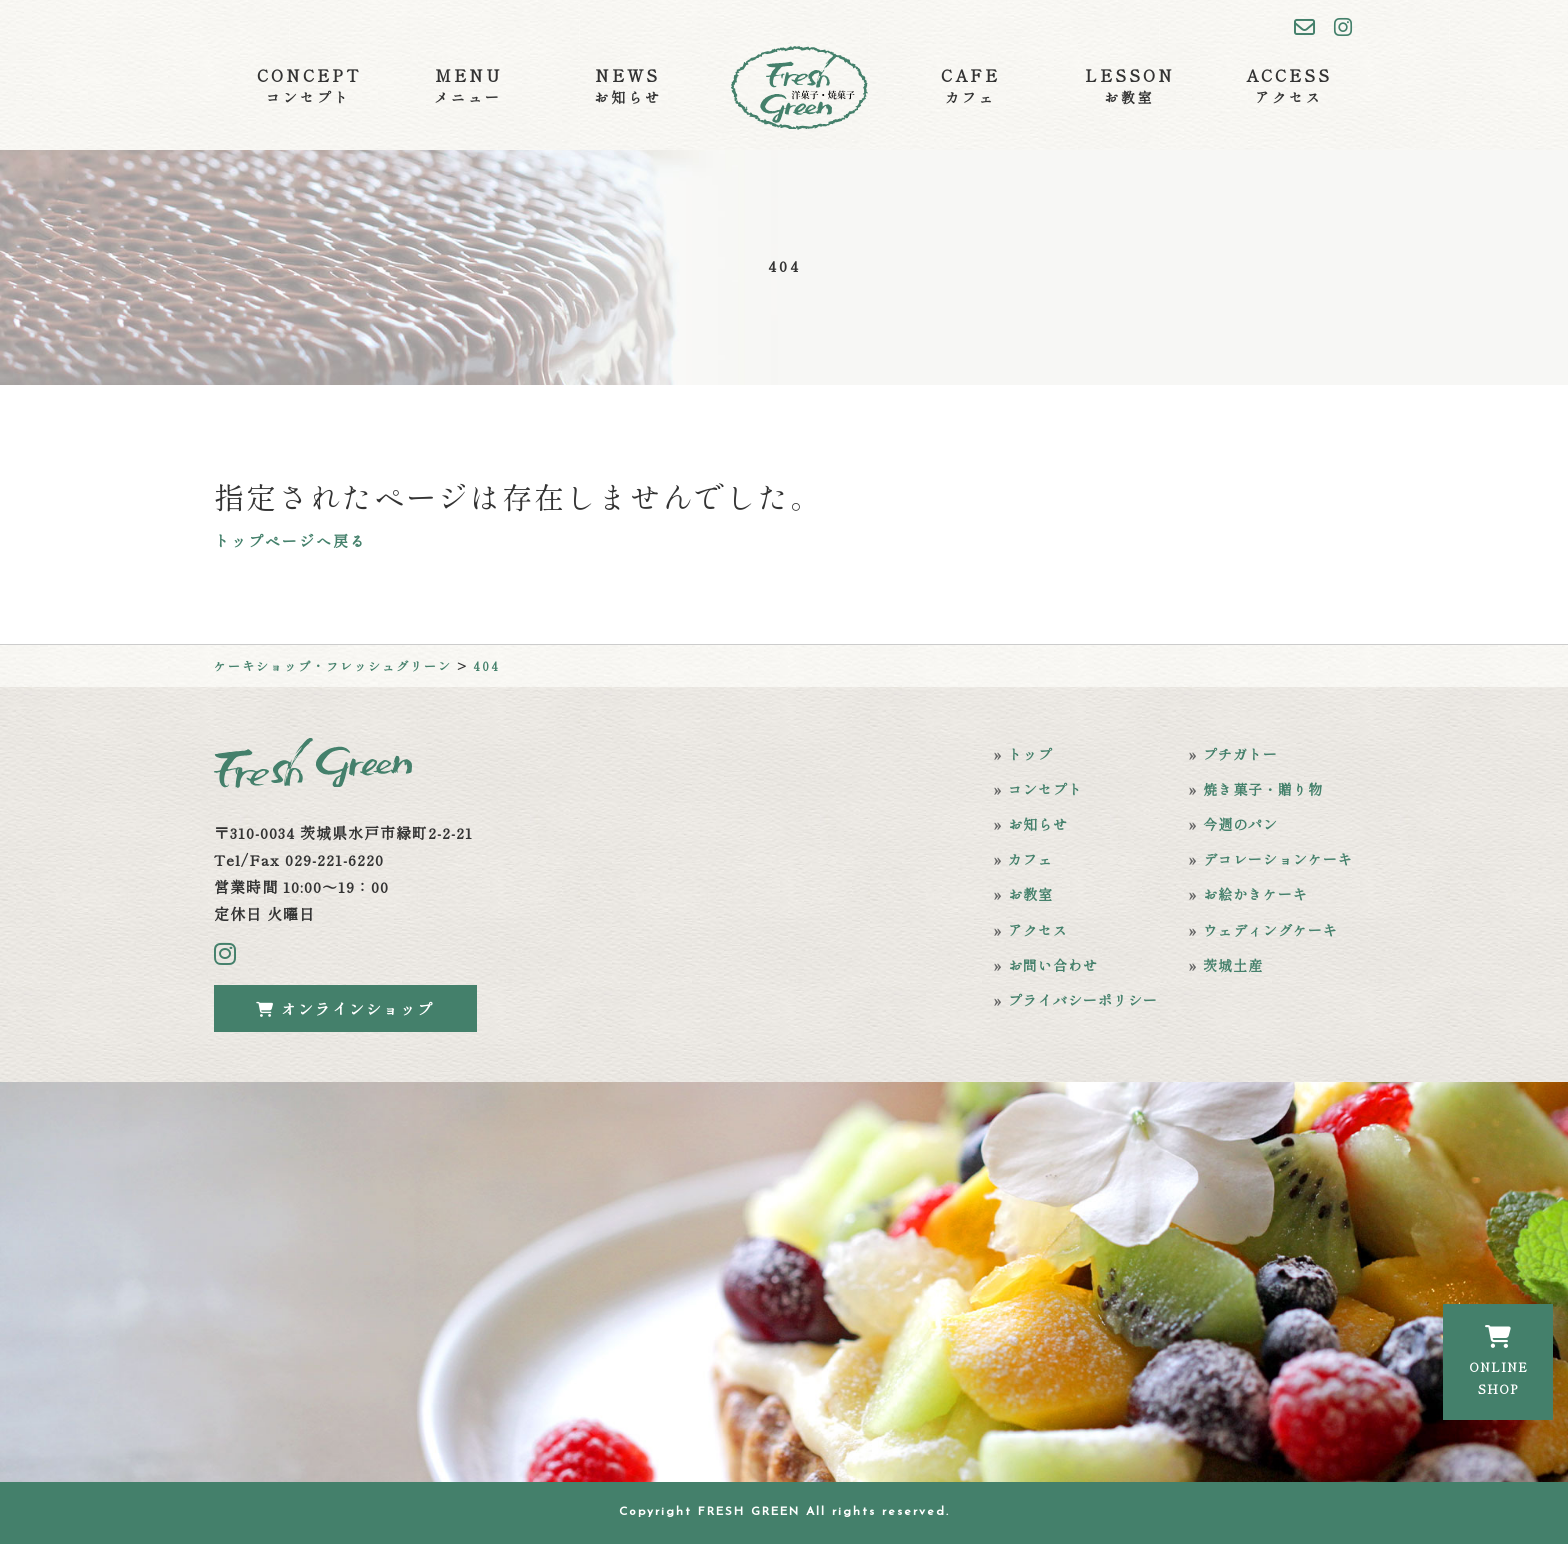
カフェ (1030, 859)
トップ (1030, 754)
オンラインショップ (345, 1008)
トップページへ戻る (290, 540)
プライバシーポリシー (1083, 1000)
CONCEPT (309, 86)
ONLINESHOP (1498, 1361)
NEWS (628, 86)
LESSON (1130, 86)
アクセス (1038, 930)
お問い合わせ (1053, 965)
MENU (468, 86)
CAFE (970, 86)
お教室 (1030, 894)
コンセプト (1045, 789)
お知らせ (1038, 824)
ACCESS (1289, 86)
